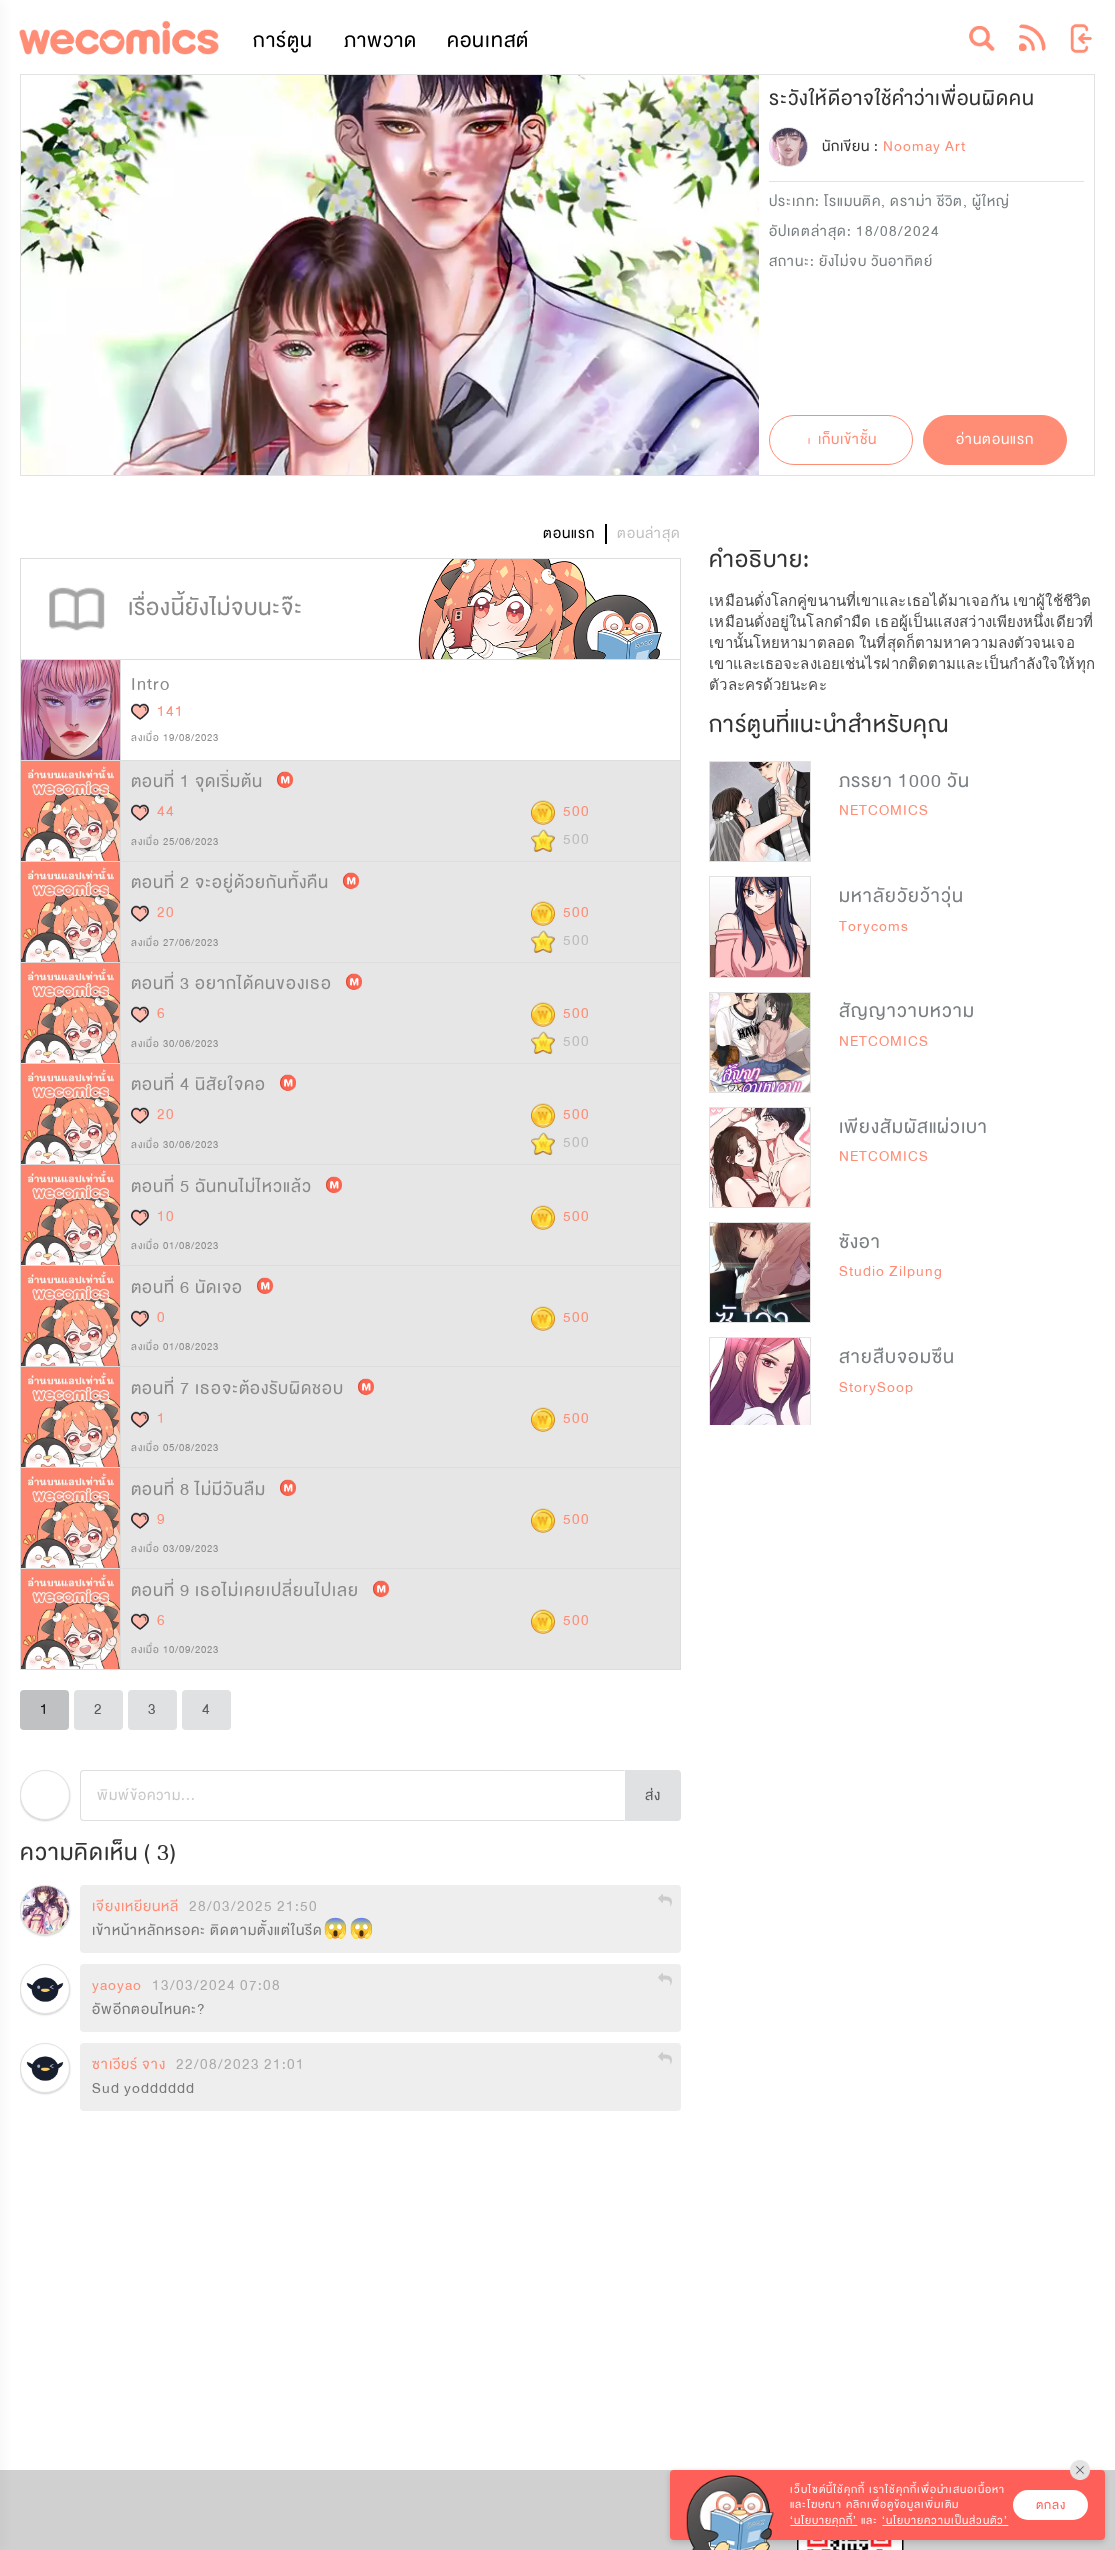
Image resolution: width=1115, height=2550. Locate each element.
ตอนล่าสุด (649, 533)
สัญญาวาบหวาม (907, 1011)
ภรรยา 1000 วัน (904, 781)
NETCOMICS (884, 810)
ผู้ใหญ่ (991, 201)
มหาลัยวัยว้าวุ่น (901, 896)
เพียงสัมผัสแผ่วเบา (913, 1127)
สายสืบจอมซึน (897, 1357)
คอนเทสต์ (488, 40)
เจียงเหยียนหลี (135, 1907)
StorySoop (876, 1387)
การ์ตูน (283, 40)
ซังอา (860, 1242)
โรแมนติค (852, 201)
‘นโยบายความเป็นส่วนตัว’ (945, 2520)
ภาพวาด (380, 40)
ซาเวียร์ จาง (129, 2065)
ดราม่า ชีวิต (926, 201)
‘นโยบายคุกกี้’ (823, 2520)
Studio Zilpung (891, 1271)
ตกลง (1051, 2505)
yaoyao (117, 1986)
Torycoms (874, 926)
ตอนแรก (569, 533)
